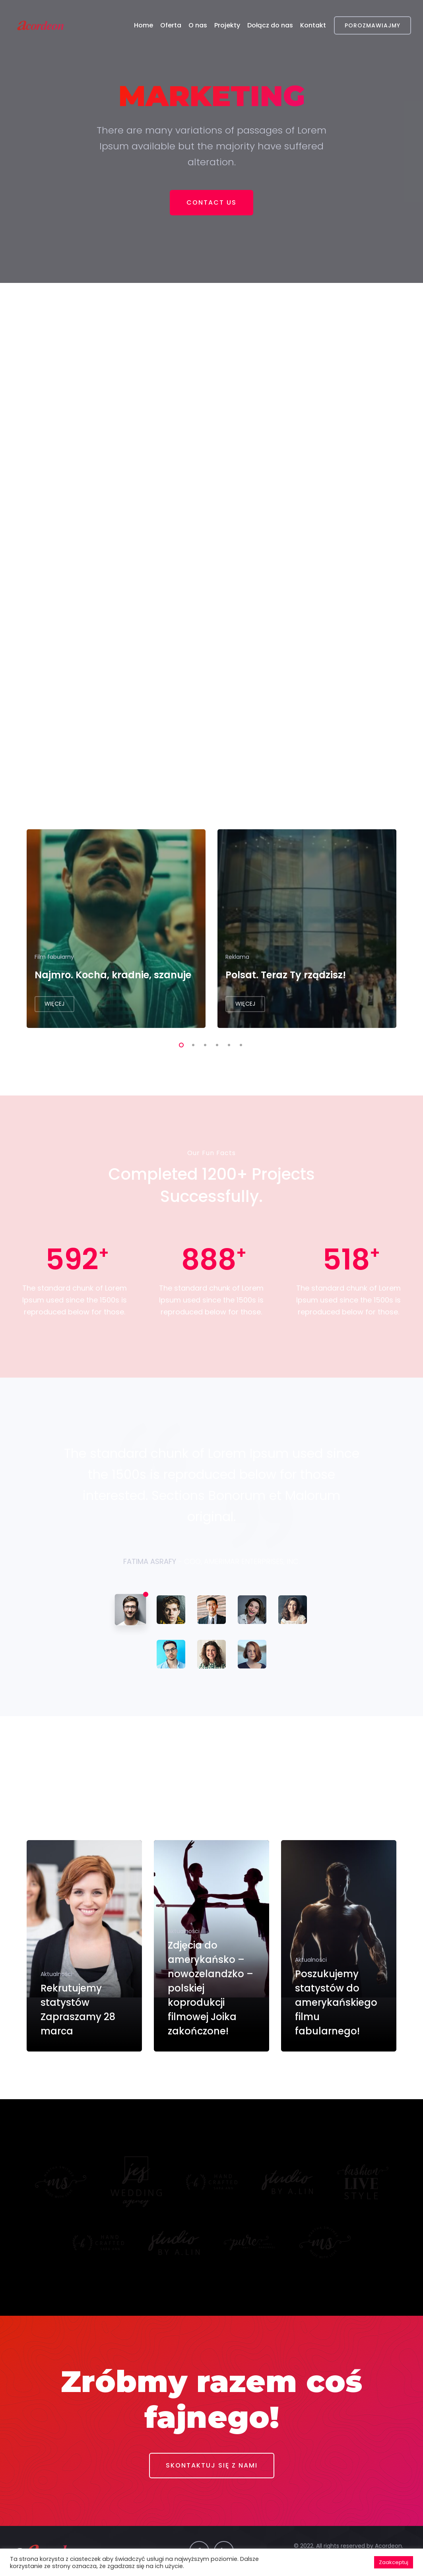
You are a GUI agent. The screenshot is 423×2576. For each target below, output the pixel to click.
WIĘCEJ (54, 1004)
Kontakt (313, 25)
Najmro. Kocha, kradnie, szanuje (113, 974)
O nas (197, 25)
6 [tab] (239, 1044)
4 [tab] (215, 1044)
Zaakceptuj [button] (393, 2562)
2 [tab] (192, 1044)
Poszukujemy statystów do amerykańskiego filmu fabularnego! (336, 2002)
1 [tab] (180, 1044)
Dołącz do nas (270, 25)
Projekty (227, 25)
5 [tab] (227, 1044)
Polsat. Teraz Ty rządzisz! (285, 974)
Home (143, 25)
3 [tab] (204, 1044)
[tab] (130, 1609)
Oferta (170, 25)
